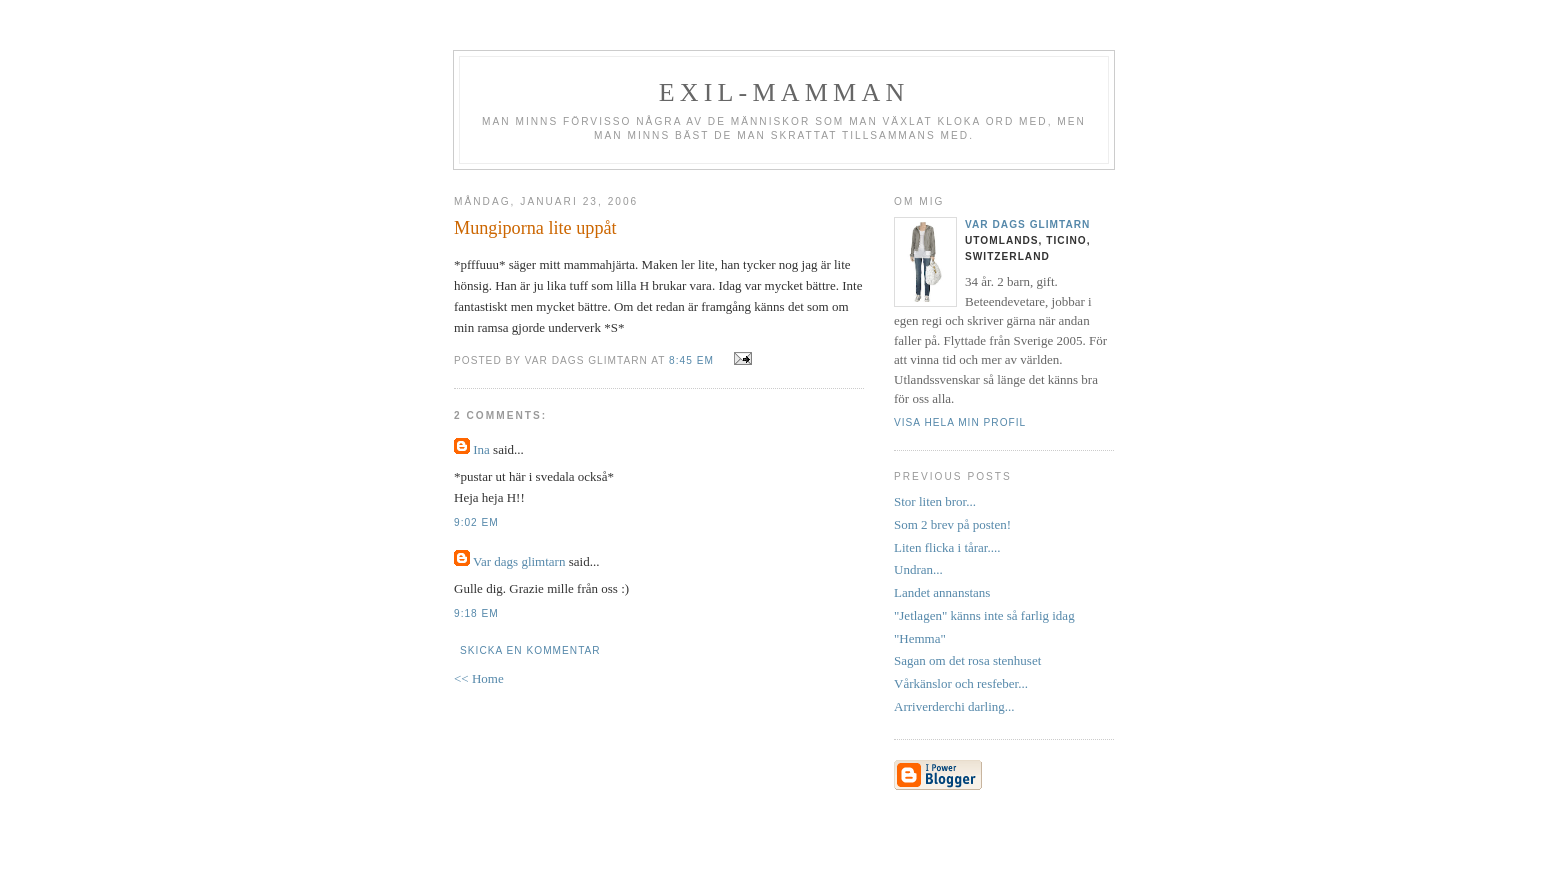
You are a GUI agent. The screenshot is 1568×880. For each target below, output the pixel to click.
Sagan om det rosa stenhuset (967, 660)
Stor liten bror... (935, 501)
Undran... (918, 569)
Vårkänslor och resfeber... (961, 683)
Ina (481, 449)
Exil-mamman (784, 92)
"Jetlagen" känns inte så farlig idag (984, 615)
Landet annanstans (942, 592)
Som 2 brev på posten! (952, 524)
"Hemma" (920, 638)
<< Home (479, 678)
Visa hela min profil (960, 422)
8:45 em (691, 360)
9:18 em (476, 613)
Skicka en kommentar (530, 650)
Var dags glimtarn (519, 561)
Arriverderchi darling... (954, 706)
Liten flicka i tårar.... (947, 547)
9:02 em (476, 522)
